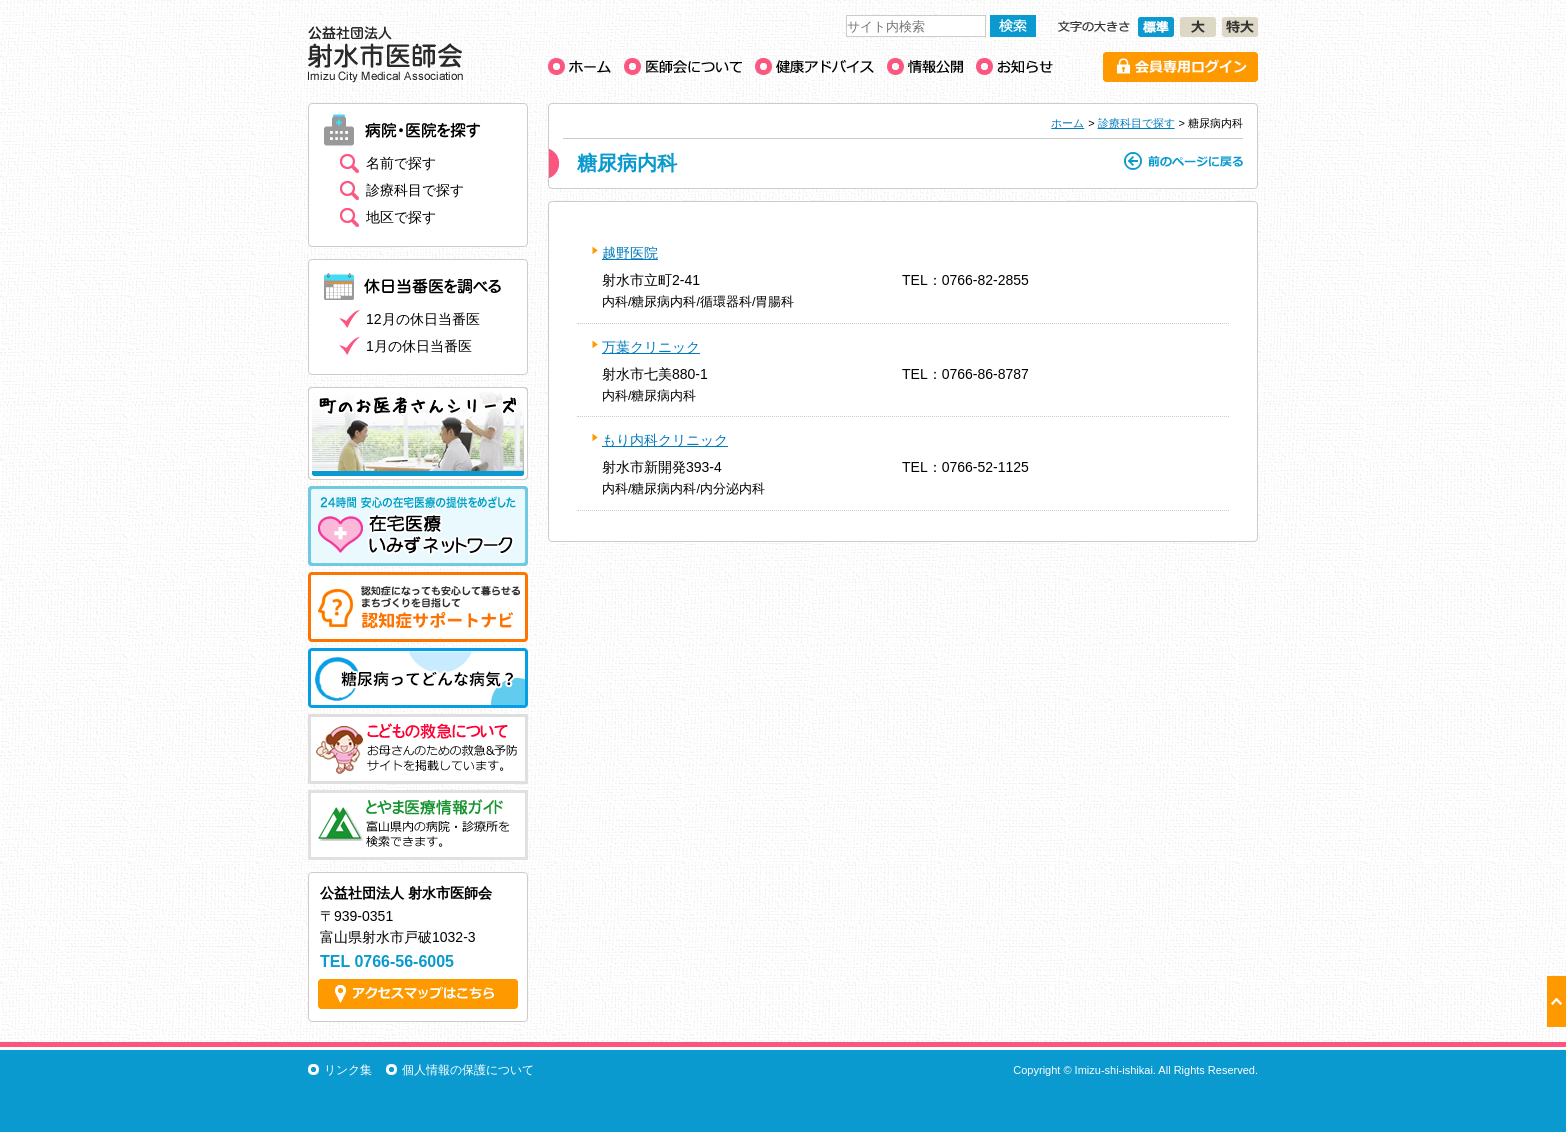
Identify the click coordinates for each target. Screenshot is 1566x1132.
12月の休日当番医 (423, 319)
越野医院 (630, 253)
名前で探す (401, 163)
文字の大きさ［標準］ (1156, 27)
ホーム (1067, 123)
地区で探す (401, 217)
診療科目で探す (1136, 123)
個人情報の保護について (468, 1070)
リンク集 (348, 1070)
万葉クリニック (651, 347)
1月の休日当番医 (419, 346)
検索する (1013, 26)
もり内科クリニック (665, 440)
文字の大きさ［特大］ (1240, 27)
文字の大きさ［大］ (1198, 27)
